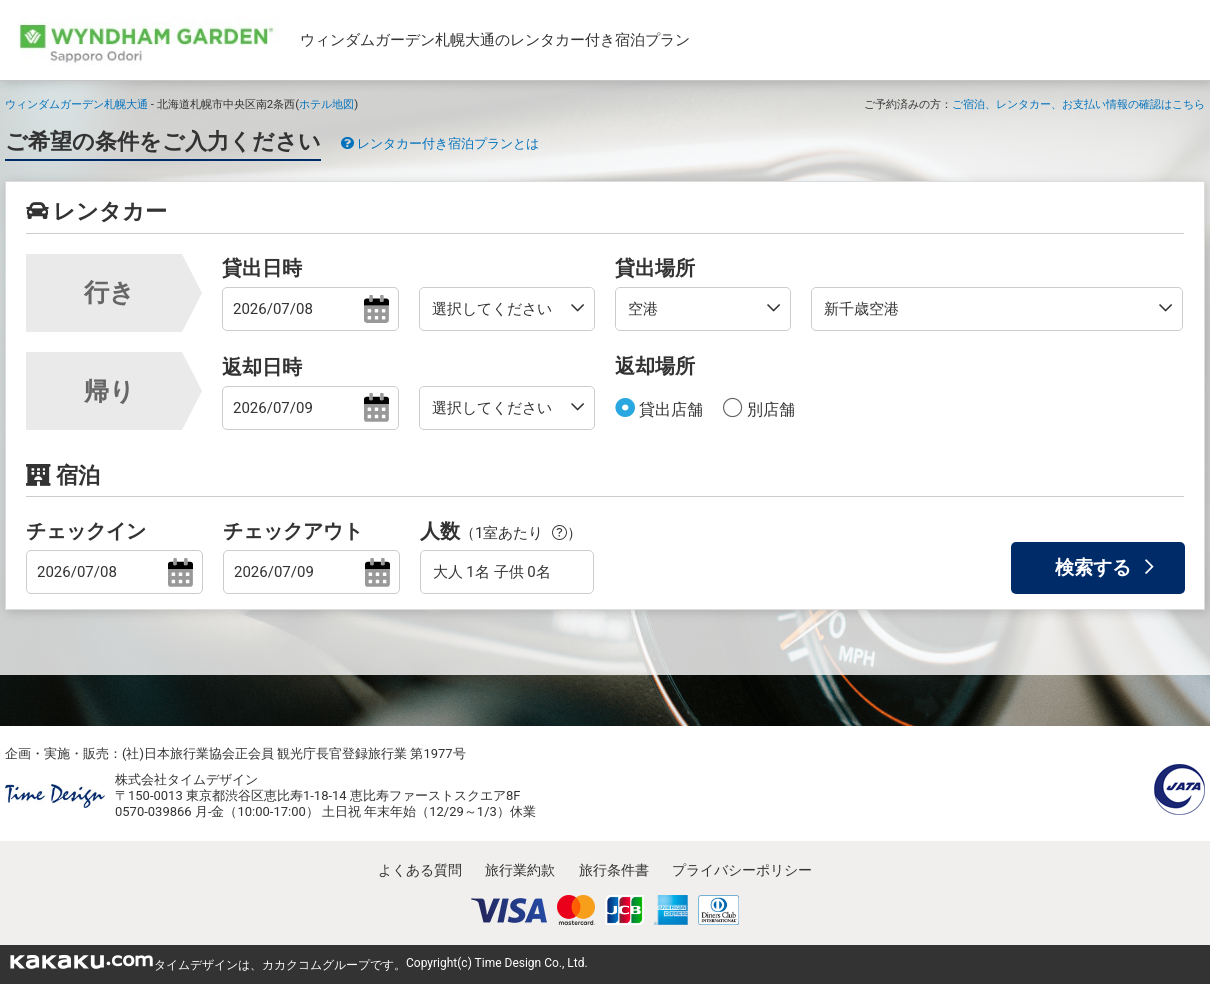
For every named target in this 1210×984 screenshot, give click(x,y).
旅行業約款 (520, 870)
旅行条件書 (614, 870)
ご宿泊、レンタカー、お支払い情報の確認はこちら (1078, 104)
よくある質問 (420, 870)
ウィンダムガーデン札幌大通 (76, 104)
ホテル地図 (326, 104)
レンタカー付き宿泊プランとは (440, 143)
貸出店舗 (669, 409)
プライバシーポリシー (742, 870)
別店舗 (769, 409)
